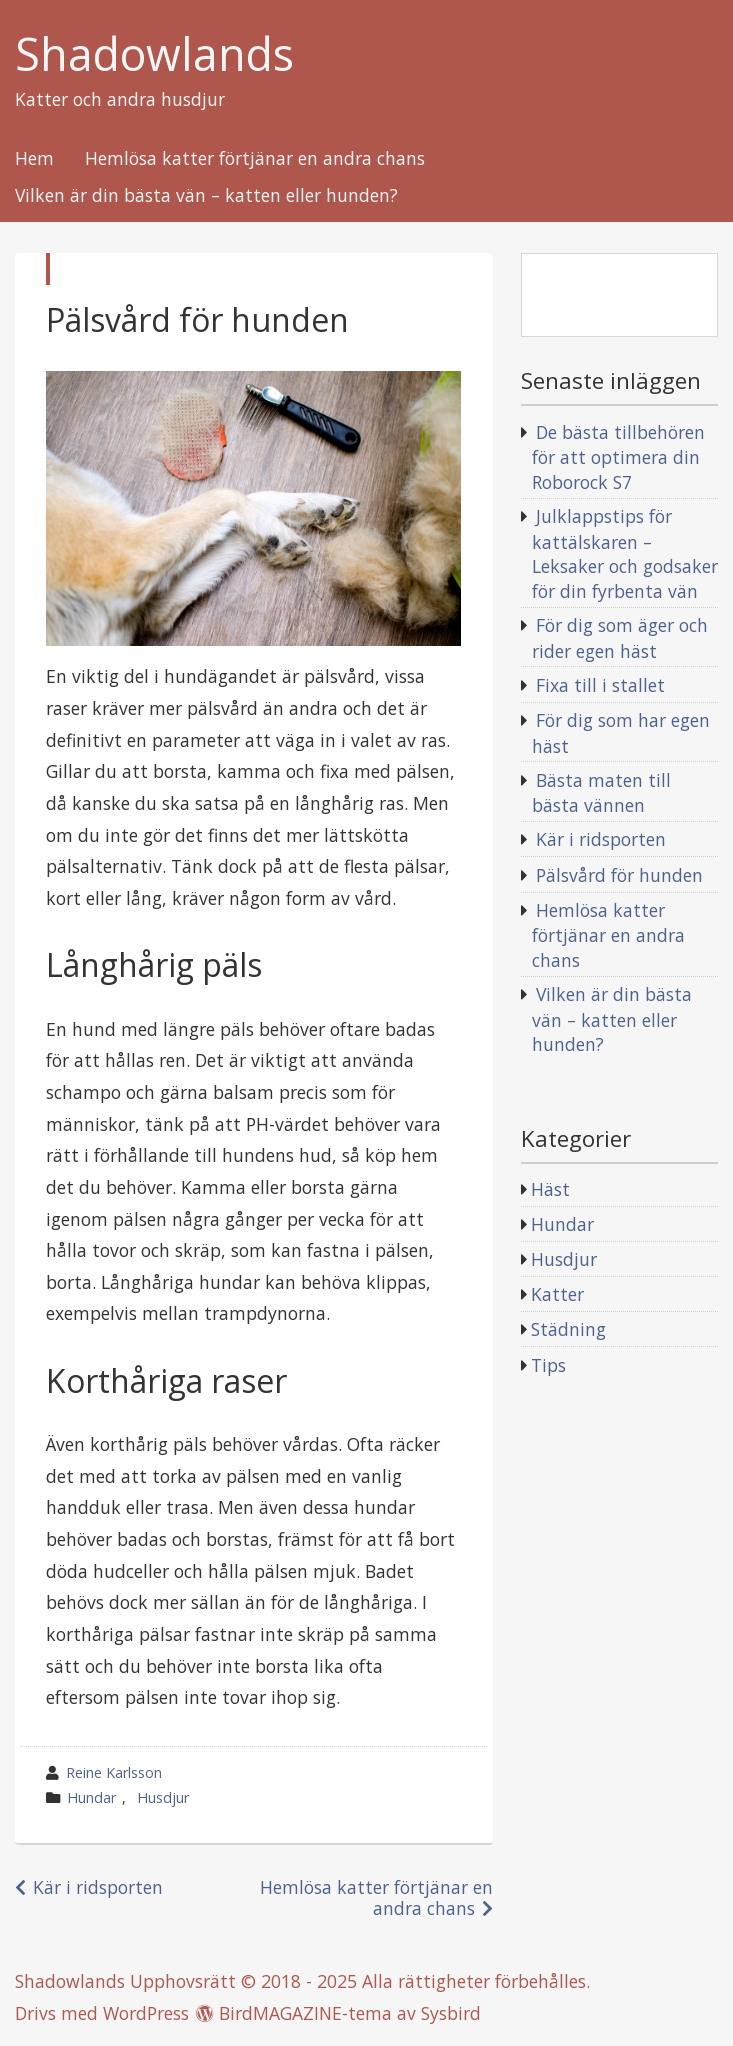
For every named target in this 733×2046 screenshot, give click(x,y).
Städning (568, 1329)
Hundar (91, 1797)
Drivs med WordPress (102, 2013)
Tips (548, 1365)
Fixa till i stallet (600, 685)
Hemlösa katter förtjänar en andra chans (255, 159)
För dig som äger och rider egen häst (620, 638)
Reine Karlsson (114, 1772)
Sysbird (451, 2013)
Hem (34, 159)
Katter (557, 1294)
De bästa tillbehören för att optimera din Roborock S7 (618, 457)
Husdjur (163, 1797)
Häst (550, 1189)
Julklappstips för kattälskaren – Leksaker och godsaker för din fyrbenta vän (625, 553)
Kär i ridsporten (98, 1887)
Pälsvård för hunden (619, 875)
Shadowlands (154, 54)
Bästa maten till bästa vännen (601, 793)
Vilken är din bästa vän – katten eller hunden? (206, 196)
